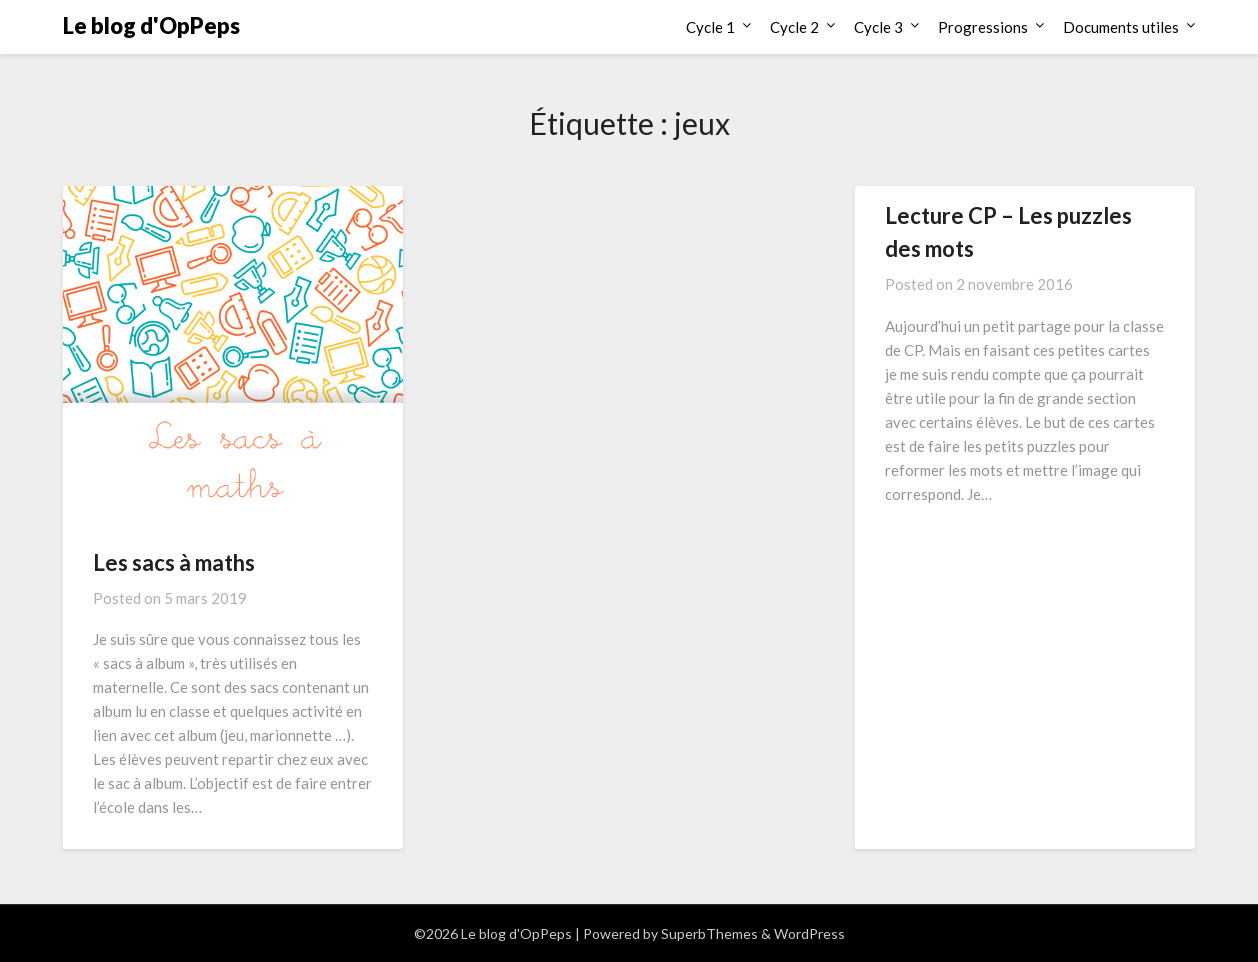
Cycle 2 (794, 27)
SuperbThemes (709, 933)
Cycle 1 (710, 27)
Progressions (983, 27)
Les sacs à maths (174, 562)
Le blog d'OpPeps (151, 25)
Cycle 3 (878, 27)
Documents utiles (1121, 27)
